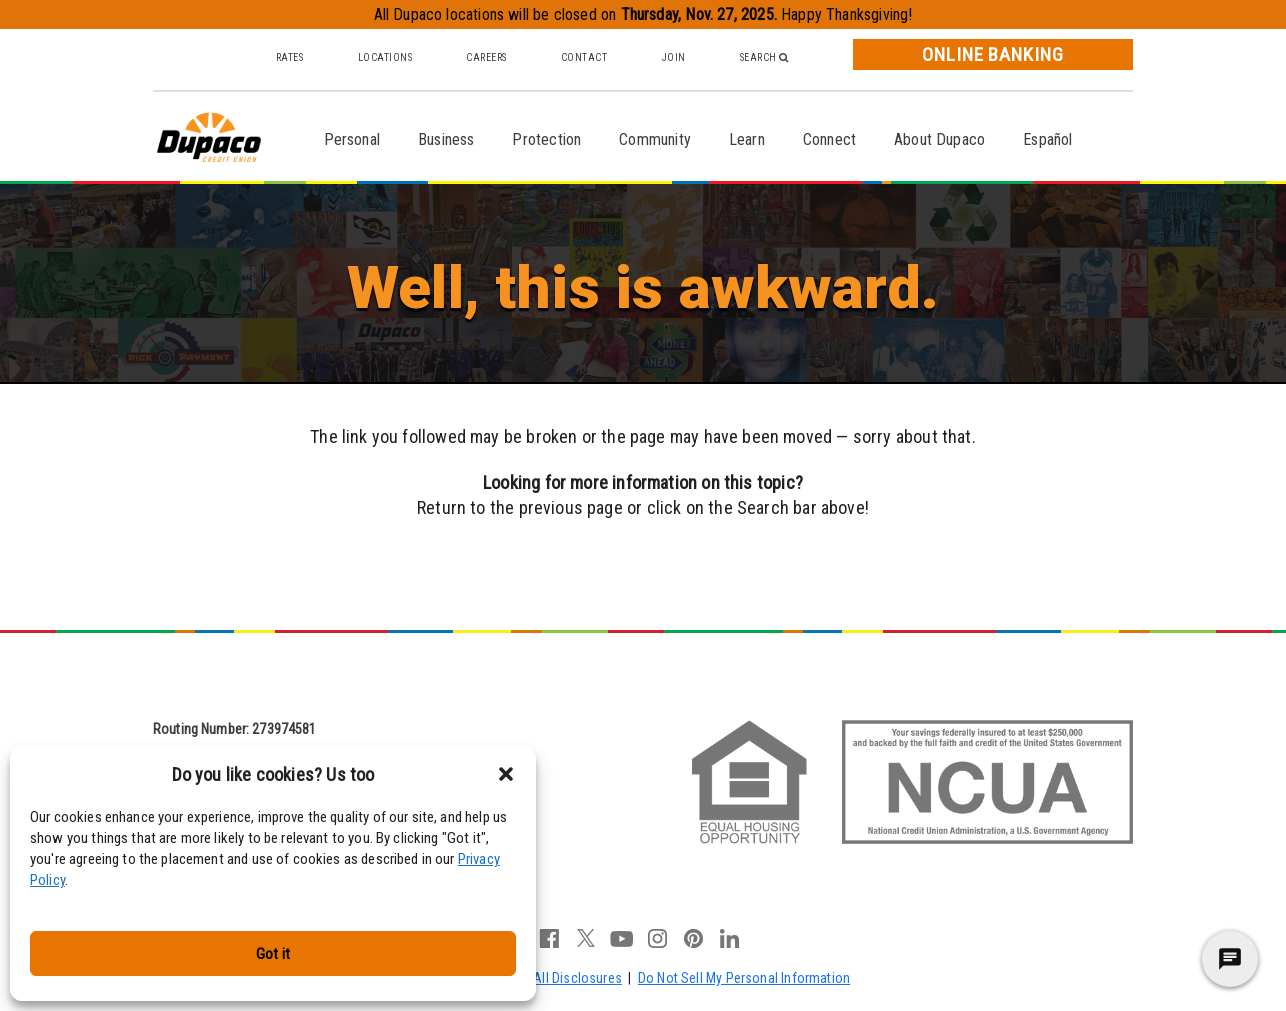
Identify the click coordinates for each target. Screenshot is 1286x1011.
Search (764, 57)
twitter (586, 938)
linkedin (730, 938)
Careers (486, 57)
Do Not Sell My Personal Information (744, 978)
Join (674, 57)
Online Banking (993, 54)
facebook (550, 938)
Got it (273, 954)
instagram (658, 938)
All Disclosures (577, 978)
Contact (584, 57)
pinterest (694, 938)
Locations (385, 57)
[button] (506, 774)
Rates (290, 57)
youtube (622, 938)
